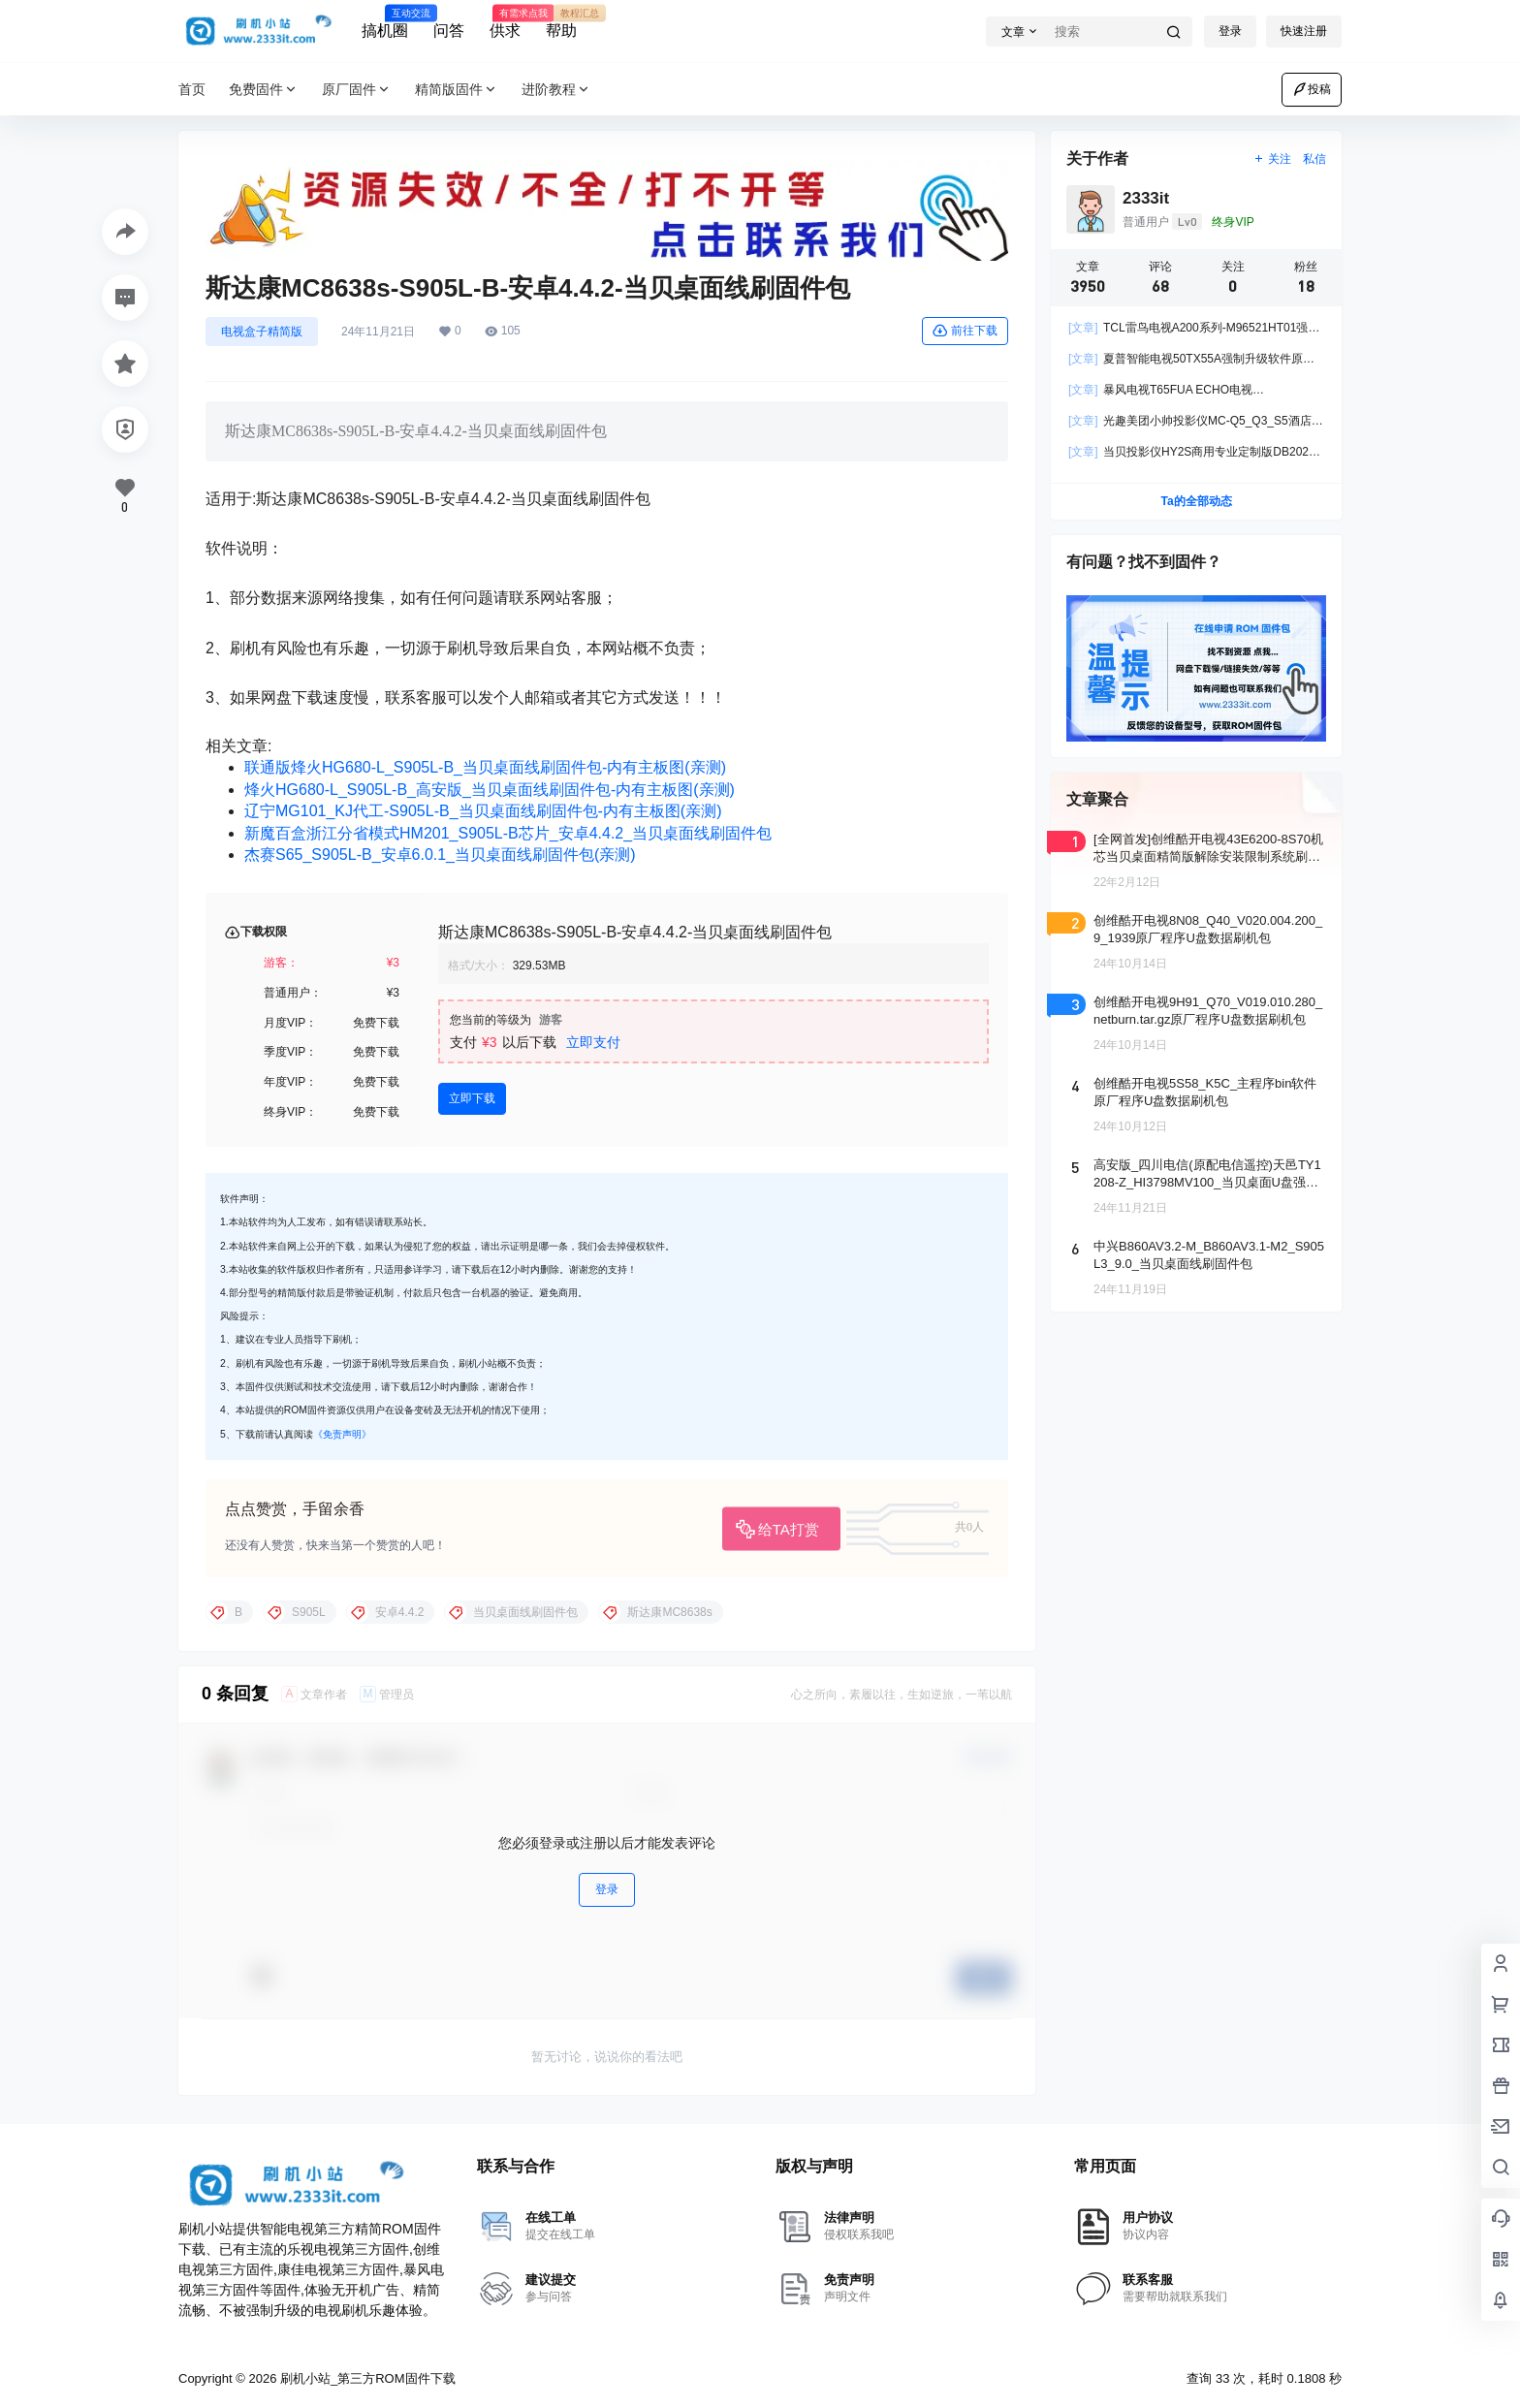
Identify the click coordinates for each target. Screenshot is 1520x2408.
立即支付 (593, 1042)
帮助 (561, 22)
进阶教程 (556, 89)
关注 (1272, 159)
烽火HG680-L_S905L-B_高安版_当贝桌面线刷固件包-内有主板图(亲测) (489, 789)
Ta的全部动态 (1195, 501)
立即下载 (472, 1098)
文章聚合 (1097, 799)
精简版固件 (456, 89)
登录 (1230, 31)
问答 (448, 30)
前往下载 (965, 330)
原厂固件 (357, 89)
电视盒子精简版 (261, 331)
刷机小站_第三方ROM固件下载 (365, 2378)
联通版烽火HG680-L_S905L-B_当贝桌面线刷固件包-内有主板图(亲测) (485, 767)
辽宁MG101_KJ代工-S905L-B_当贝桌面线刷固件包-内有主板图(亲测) (483, 811)
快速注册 (1304, 31)
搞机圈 (385, 22)
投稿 (1311, 89)
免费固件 (264, 89)
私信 (1314, 159)
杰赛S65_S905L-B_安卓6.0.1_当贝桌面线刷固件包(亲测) (440, 854)
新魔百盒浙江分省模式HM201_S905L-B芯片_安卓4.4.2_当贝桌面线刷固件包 (508, 833)
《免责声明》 (342, 1434)
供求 (505, 22)
